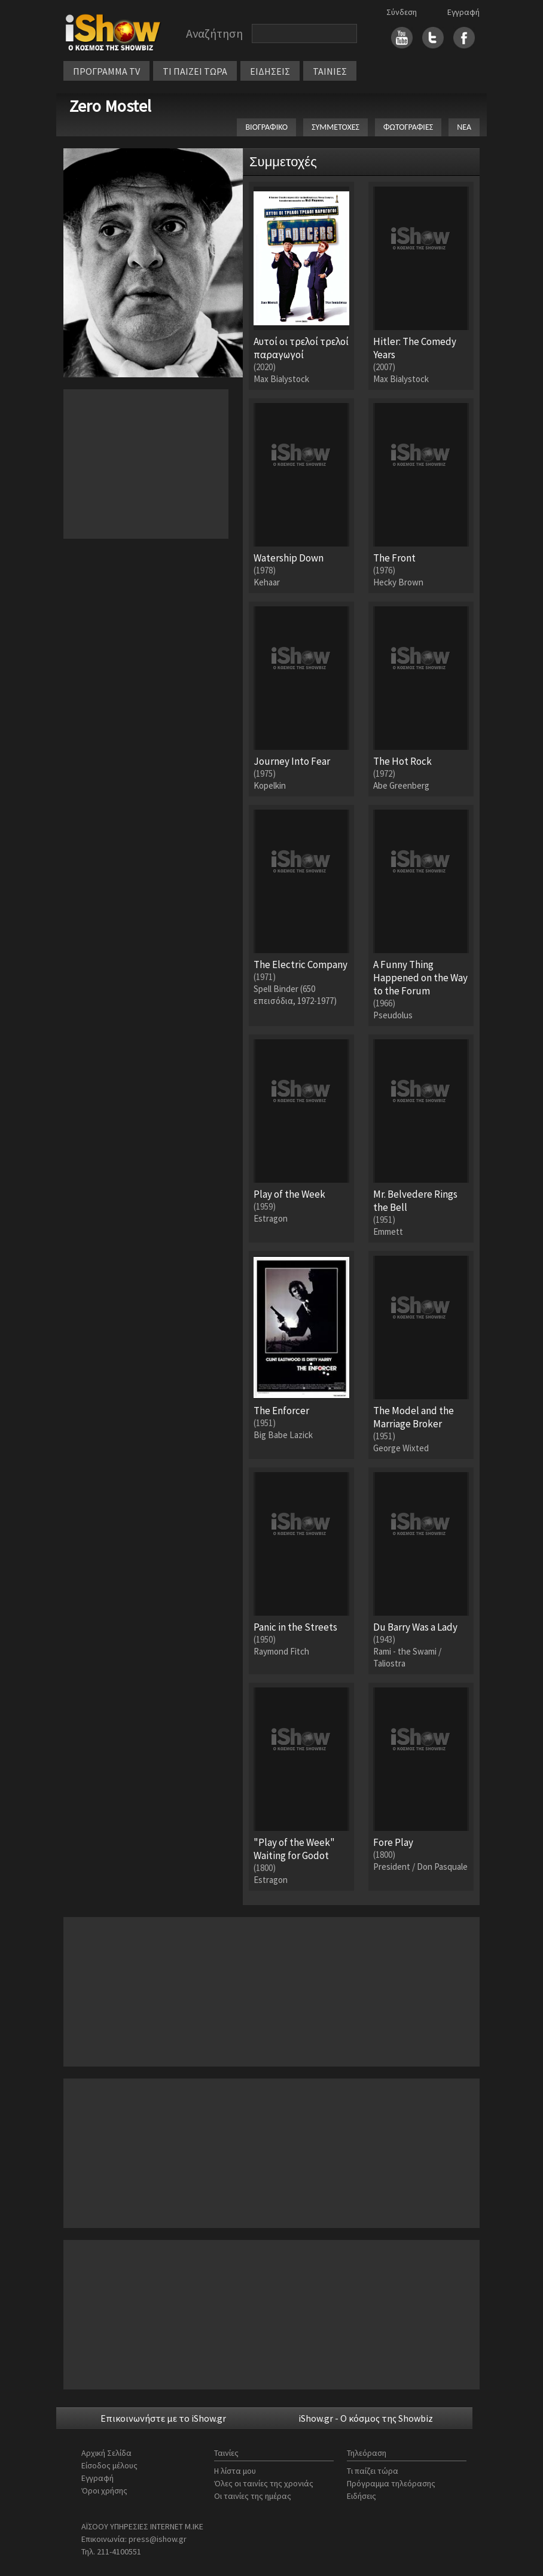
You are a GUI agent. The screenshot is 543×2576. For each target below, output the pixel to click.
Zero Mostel (110, 106)
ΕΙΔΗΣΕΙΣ (270, 71)
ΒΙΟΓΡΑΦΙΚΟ (266, 127)
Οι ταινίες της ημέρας (252, 2495)
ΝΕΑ (464, 127)
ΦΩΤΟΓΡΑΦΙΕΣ (408, 127)
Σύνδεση (401, 12)
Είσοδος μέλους (109, 2465)
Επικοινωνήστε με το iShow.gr (163, 2418)
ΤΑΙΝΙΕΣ (330, 71)
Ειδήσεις (361, 2495)
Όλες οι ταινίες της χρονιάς (263, 2483)
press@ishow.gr (158, 2539)
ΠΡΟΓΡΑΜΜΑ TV (106, 71)
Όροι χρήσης (104, 2490)
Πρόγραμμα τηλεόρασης (391, 2483)
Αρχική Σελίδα (106, 2452)
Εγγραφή (463, 12)
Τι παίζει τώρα (372, 2470)
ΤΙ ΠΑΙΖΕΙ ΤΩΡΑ (195, 71)
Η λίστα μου (235, 2470)
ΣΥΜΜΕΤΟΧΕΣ (335, 127)
